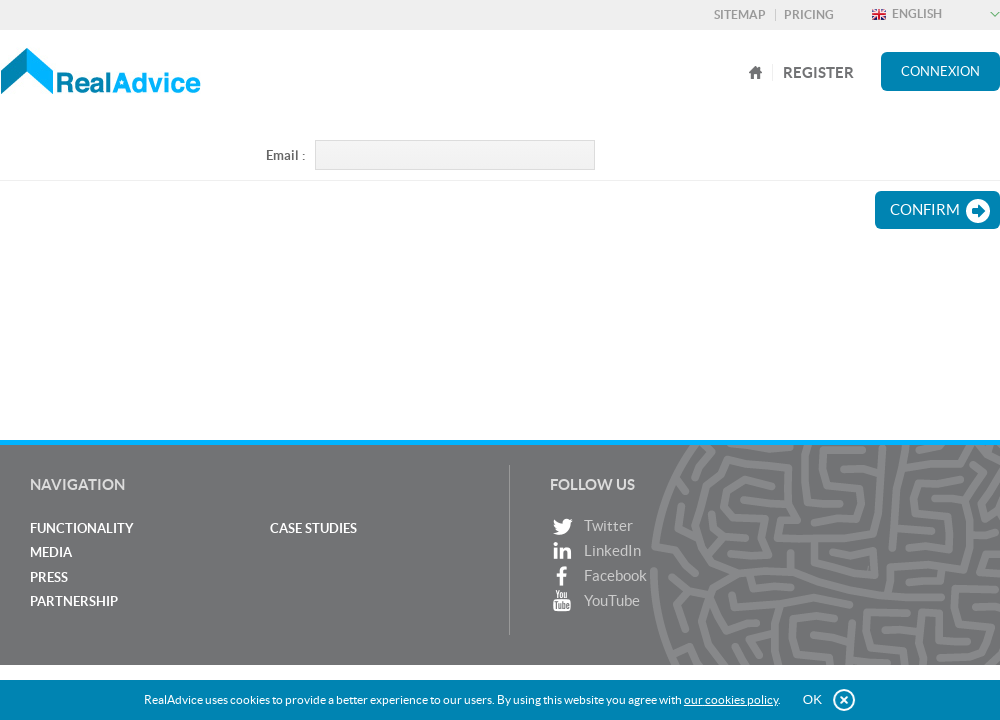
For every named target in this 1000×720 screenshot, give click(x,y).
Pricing (809, 14)
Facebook (598, 576)
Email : (285, 155)
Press (49, 577)
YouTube (595, 601)
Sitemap (740, 14)
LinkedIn (595, 551)
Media (51, 552)
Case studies (313, 528)
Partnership (74, 601)
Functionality (82, 528)
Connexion (940, 71)
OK (812, 699)
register (818, 72)
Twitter (591, 526)
